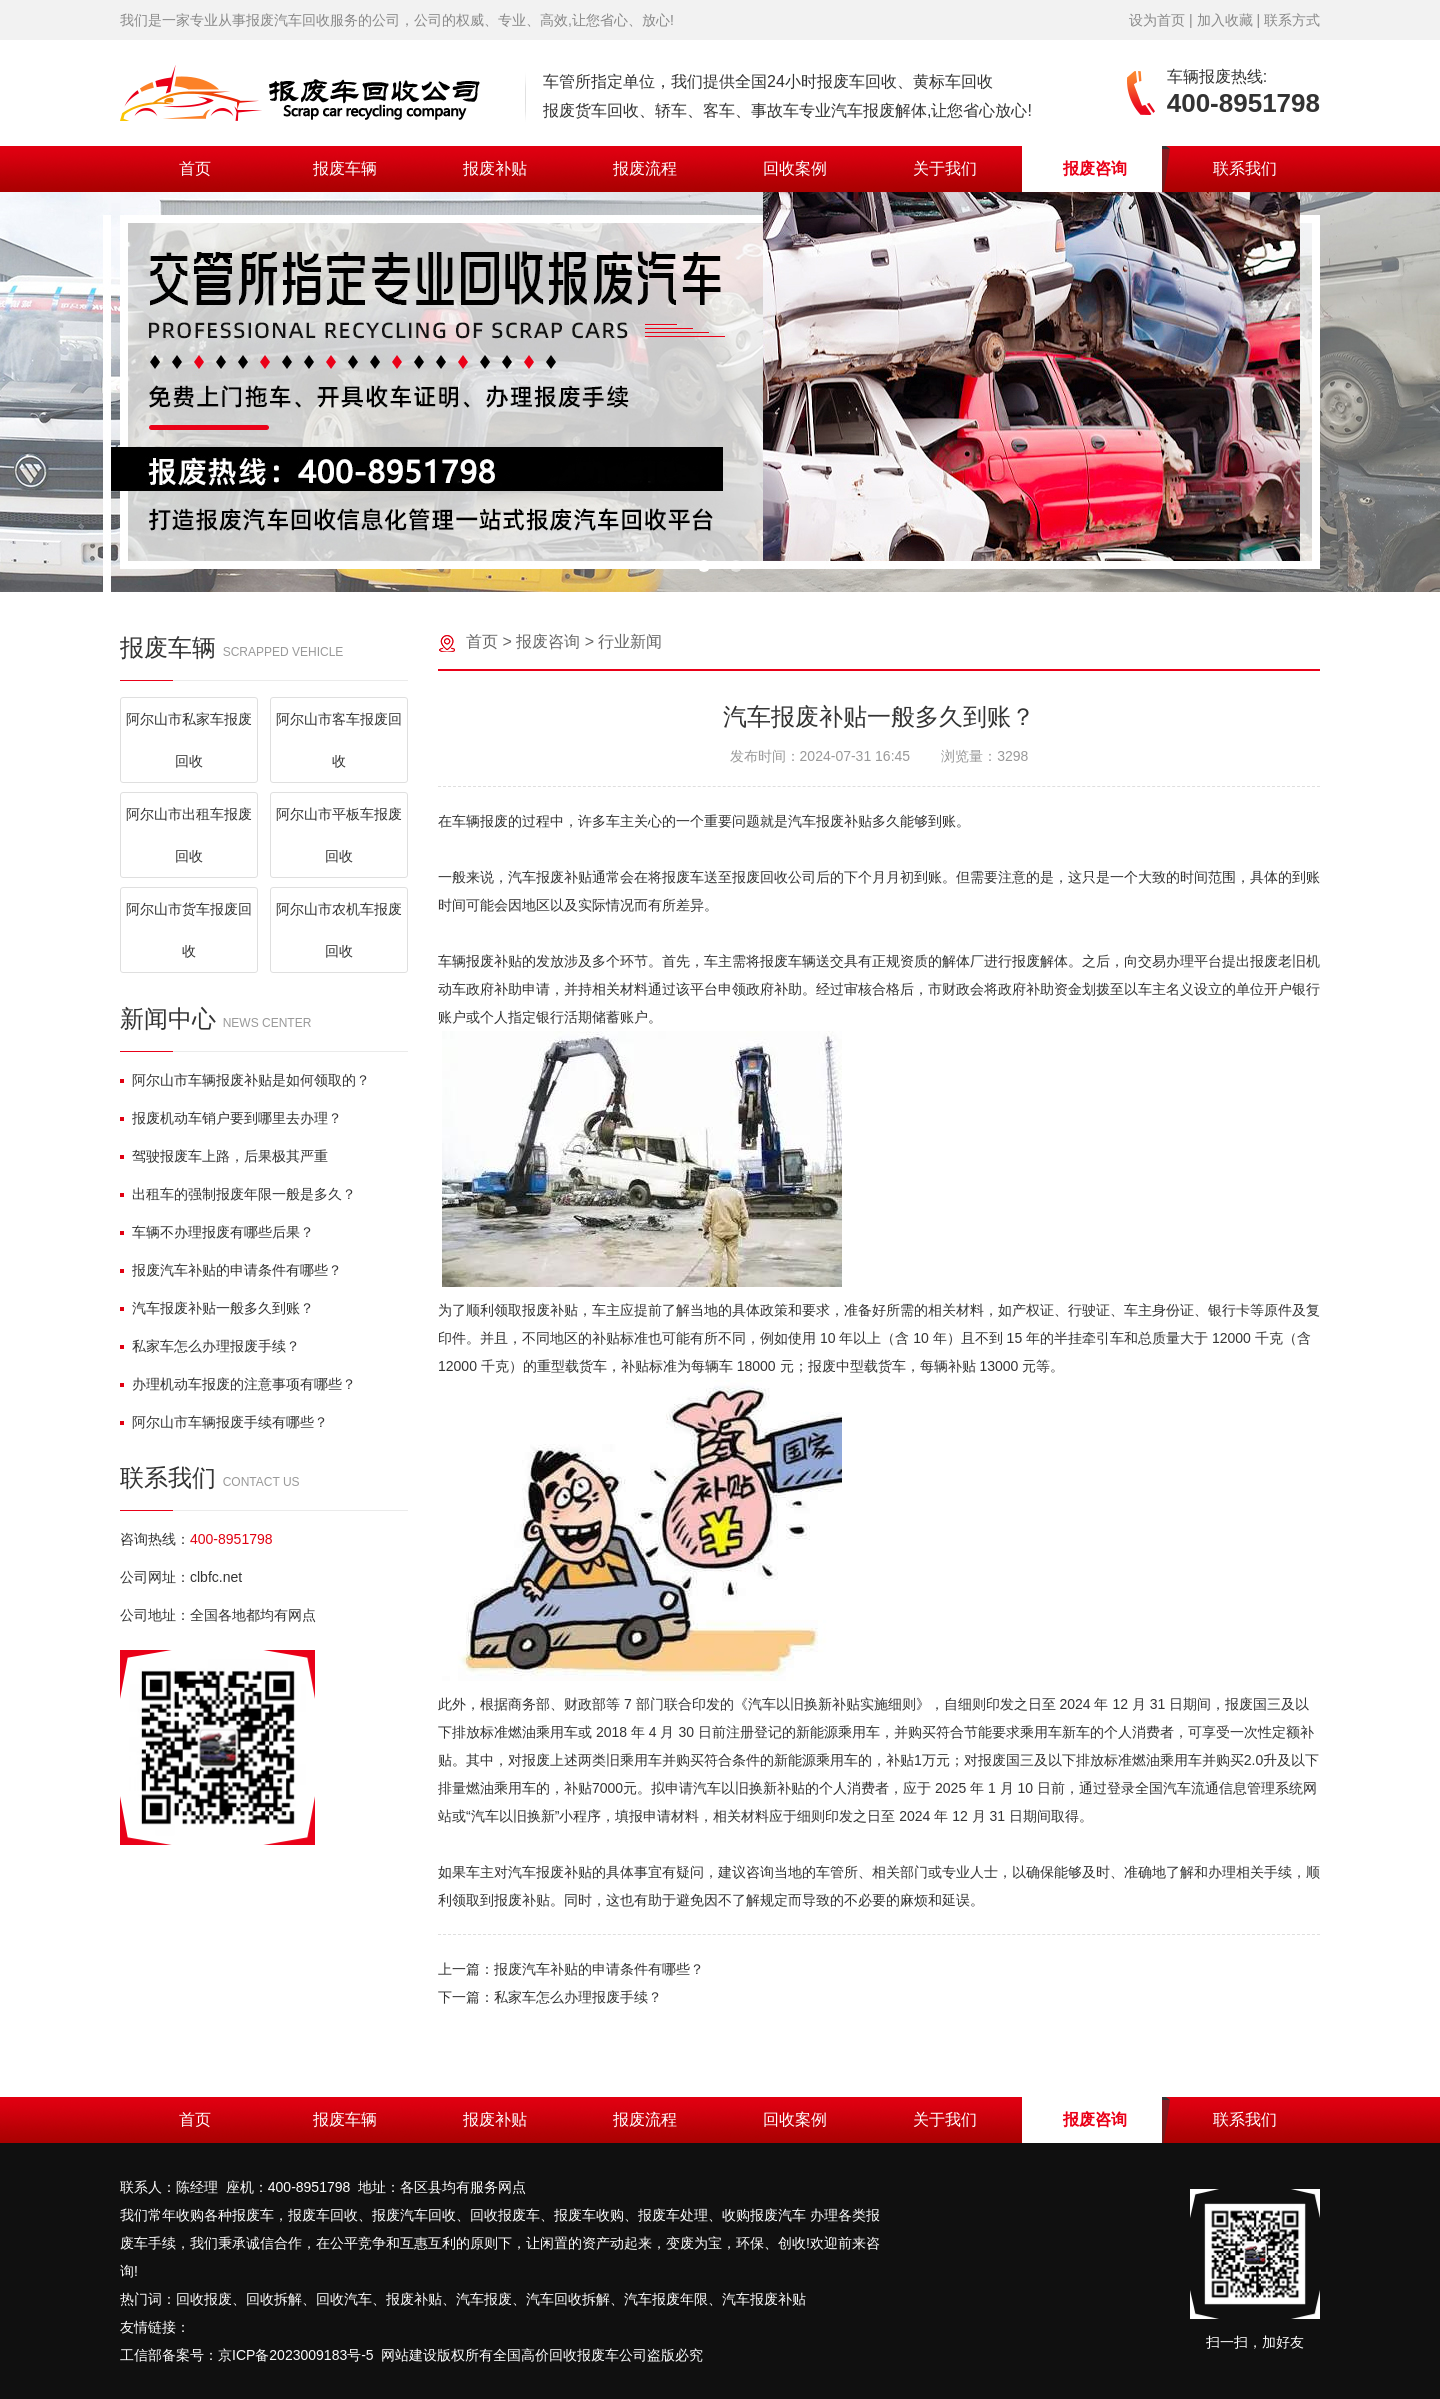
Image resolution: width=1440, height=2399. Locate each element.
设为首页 (1157, 20)
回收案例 (795, 168)
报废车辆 (345, 168)
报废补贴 (495, 168)
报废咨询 (1095, 168)
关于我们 (945, 168)
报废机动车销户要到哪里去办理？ (231, 1118)
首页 (195, 168)
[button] (704, 566)
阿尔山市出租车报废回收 (189, 835)
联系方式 (1292, 20)
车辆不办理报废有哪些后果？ (217, 1232)
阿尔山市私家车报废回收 (189, 740)
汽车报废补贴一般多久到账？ (217, 1308)
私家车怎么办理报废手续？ (210, 1346)
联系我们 (1245, 168)
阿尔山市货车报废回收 (189, 930)
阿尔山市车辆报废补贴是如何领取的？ (245, 1080)
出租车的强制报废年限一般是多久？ (238, 1194)
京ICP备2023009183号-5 (296, 2355)
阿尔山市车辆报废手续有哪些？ (224, 1422)
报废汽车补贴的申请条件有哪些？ (231, 1270)
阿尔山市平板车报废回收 (339, 835)
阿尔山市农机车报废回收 (339, 930)
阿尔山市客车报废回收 (339, 740)
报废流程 (645, 168)
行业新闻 (630, 641)
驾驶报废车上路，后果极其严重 (224, 1156)
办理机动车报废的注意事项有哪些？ (238, 1384)
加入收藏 (1225, 20)
